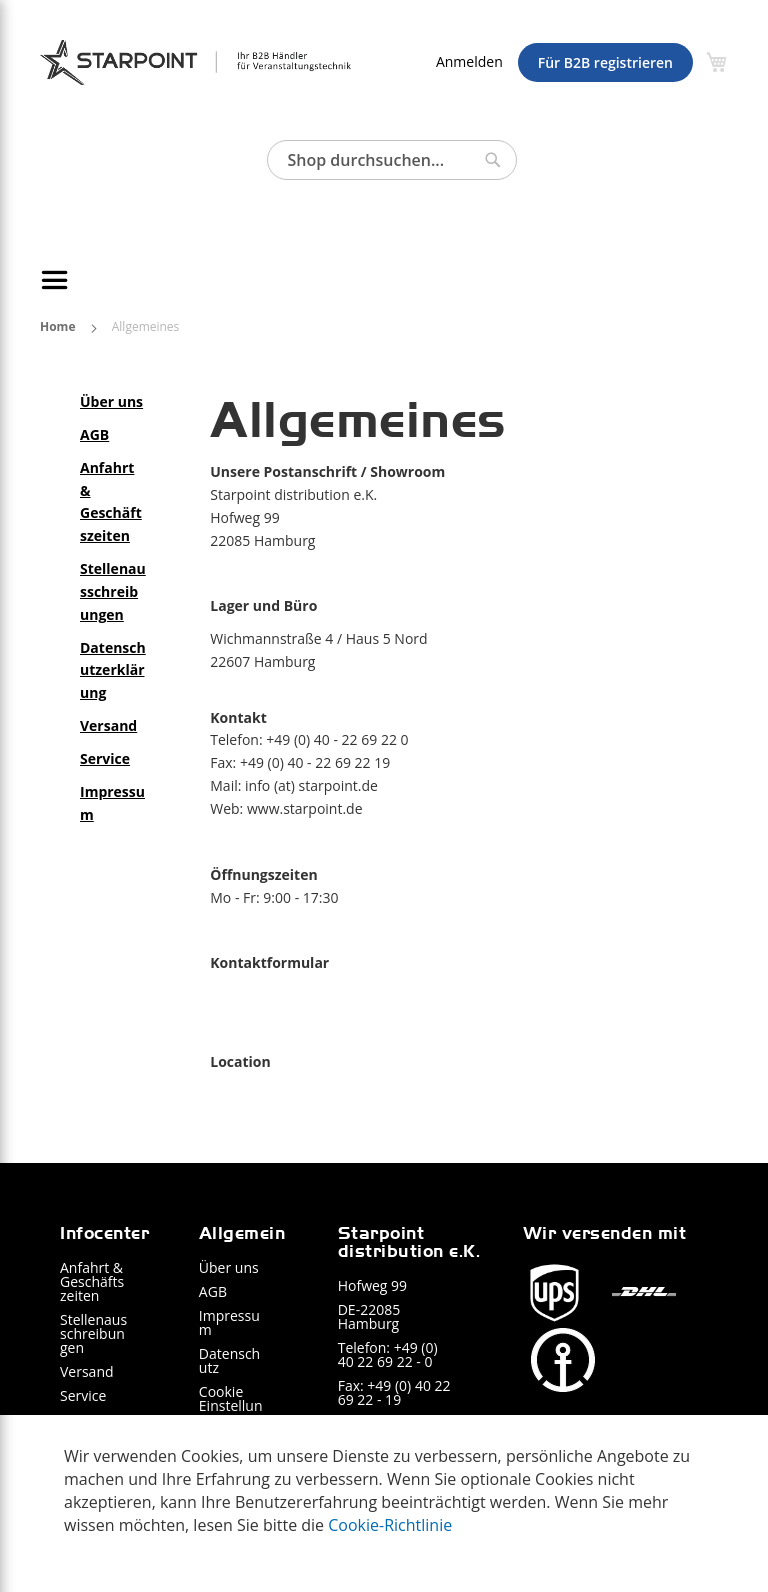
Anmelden (469, 61)
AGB (213, 1291)
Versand (87, 1371)
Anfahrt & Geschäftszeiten (92, 1281)
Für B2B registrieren (605, 62)
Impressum (229, 1322)
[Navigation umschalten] (58, 280)
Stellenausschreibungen (93, 1333)
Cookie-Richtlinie (390, 1525)
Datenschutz (229, 1360)
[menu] (384, 280)
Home (59, 326)
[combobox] (392, 160)
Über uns (229, 1267)
